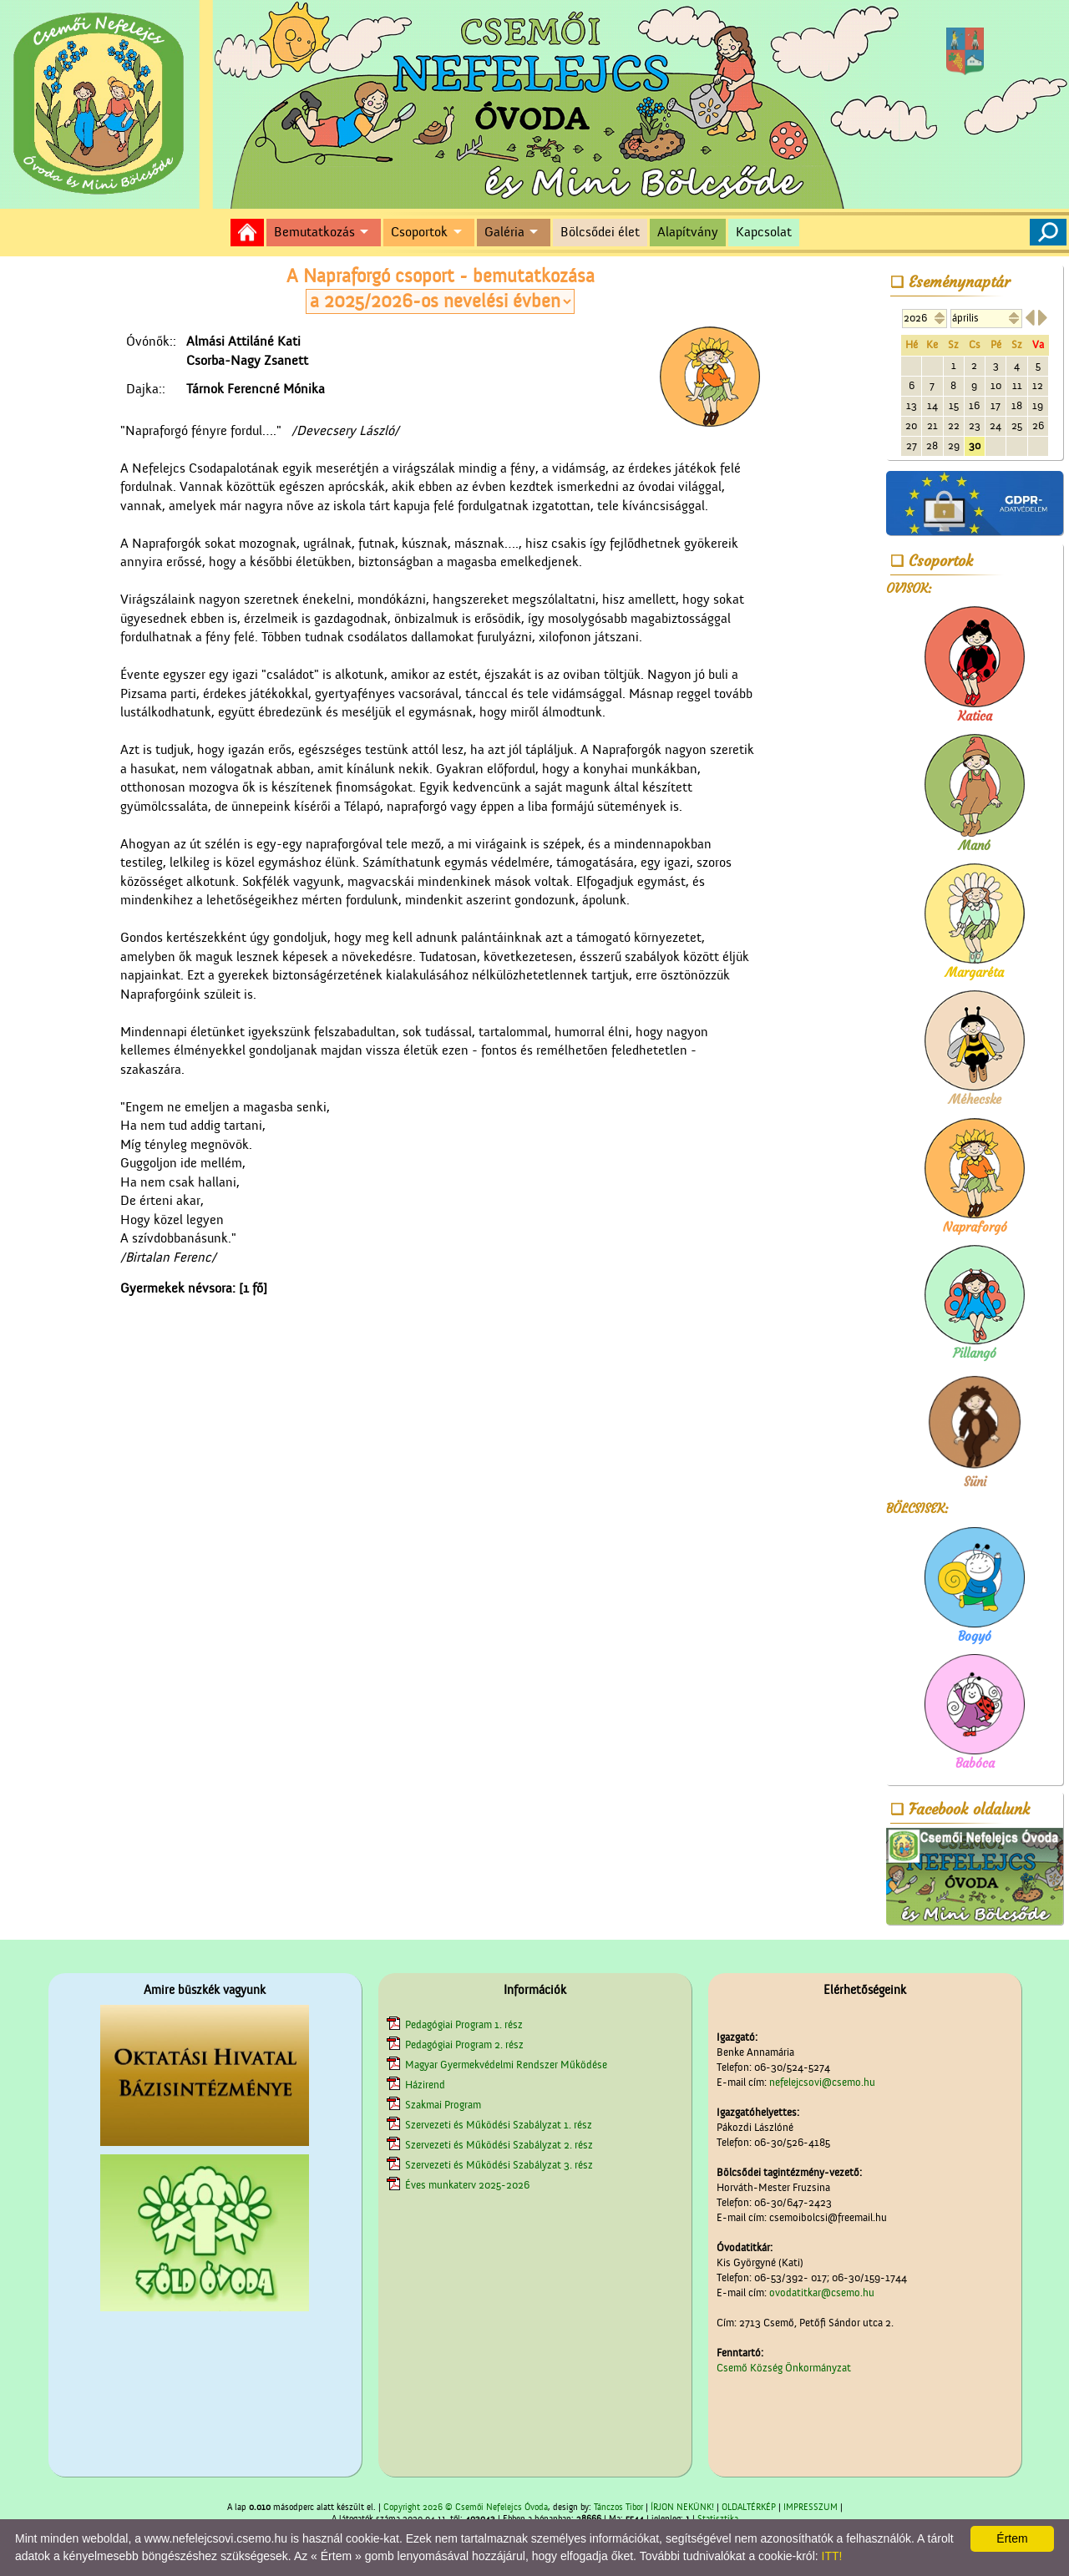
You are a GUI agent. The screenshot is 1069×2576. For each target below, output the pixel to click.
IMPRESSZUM (810, 2508)
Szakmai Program (443, 2104)
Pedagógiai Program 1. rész (464, 2024)
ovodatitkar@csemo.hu (821, 2292)
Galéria (504, 232)
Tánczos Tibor (618, 2508)
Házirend (425, 2084)
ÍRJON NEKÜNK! (682, 2508)
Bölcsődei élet (600, 232)
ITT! (832, 2556)
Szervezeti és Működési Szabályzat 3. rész (499, 2164)
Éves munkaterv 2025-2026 (467, 2185)
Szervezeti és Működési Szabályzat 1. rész (498, 2124)
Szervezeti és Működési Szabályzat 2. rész (499, 2144)
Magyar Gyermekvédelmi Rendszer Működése (506, 2064)
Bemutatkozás (314, 232)
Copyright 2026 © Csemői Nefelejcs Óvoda (465, 2508)
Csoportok (419, 232)
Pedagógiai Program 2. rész (464, 2044)
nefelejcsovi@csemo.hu (822, 2082)
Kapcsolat (764, 232)
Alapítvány (687, 232)
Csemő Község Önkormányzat (784, 2367)
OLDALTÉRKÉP (749, 2508)
